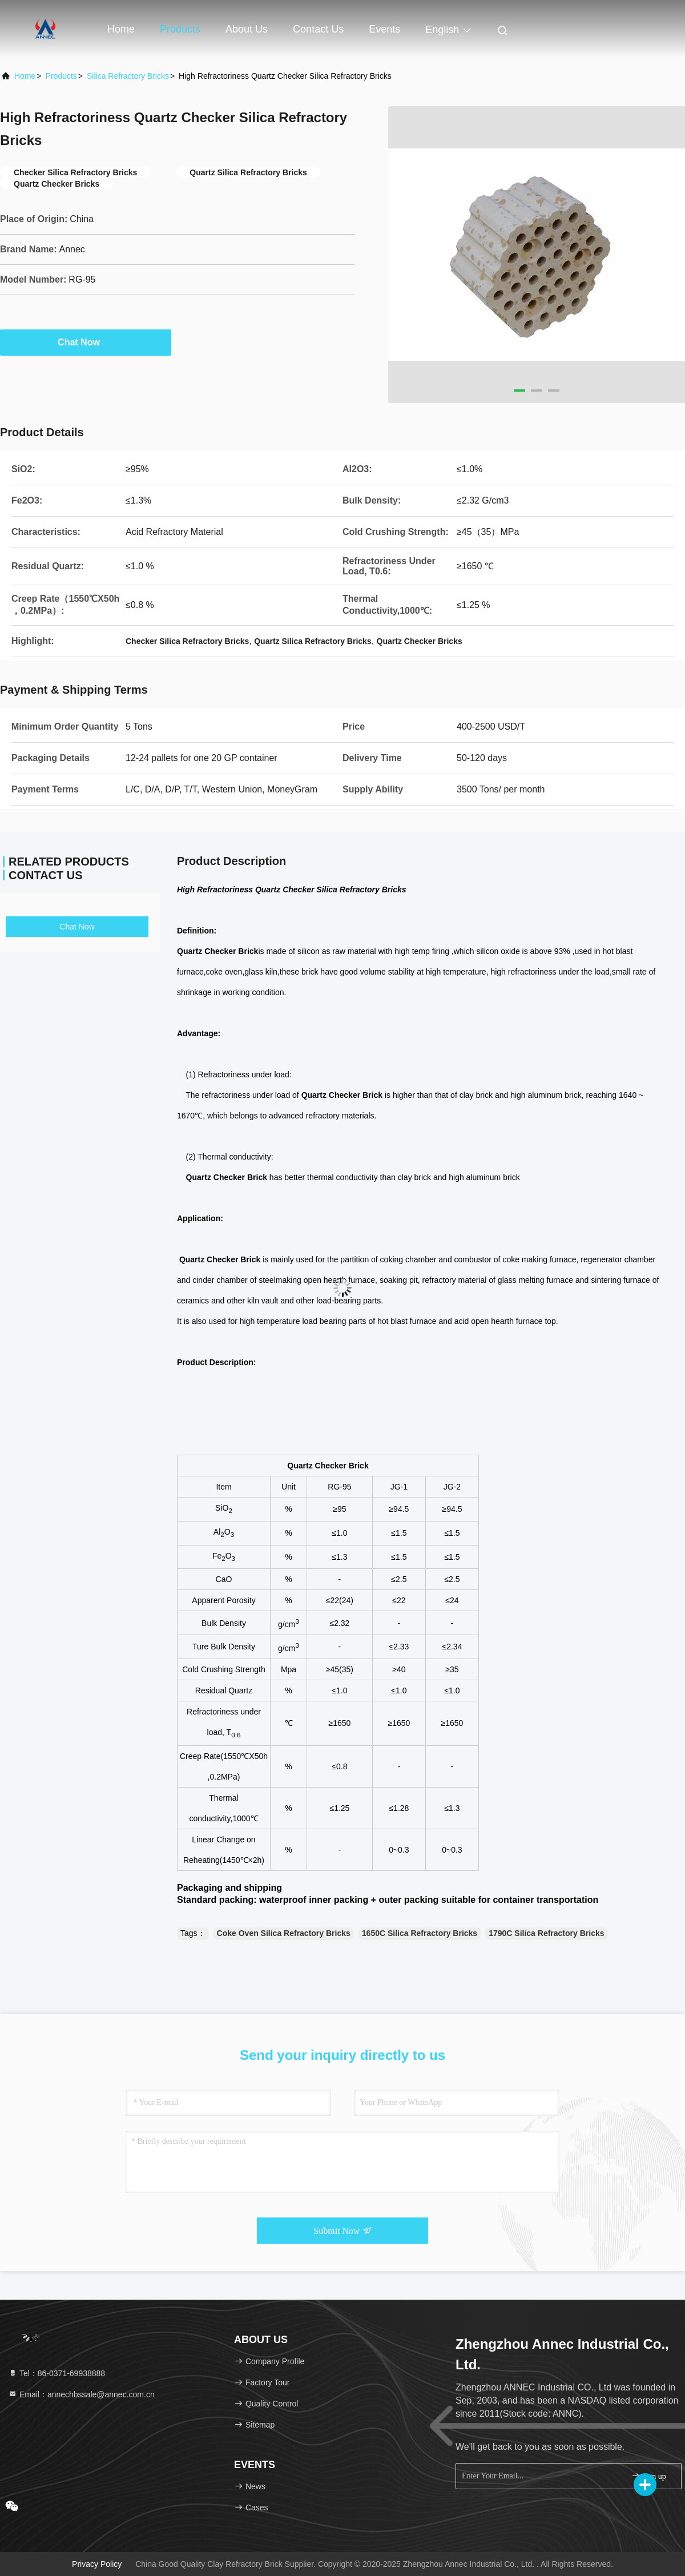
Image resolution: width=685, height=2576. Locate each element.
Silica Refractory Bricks (128, 75)
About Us (246, 29)
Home (121, 29)
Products (180, 29)
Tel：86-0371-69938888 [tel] (56, 2373)
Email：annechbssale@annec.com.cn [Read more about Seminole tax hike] (81, 2394)
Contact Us (318, 29)
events (384, 29)
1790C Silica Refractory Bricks (546, 1933)
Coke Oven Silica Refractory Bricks (283, 1933)
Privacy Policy (97, 2564)
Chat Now (86, 342)
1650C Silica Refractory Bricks (419, 1933)
